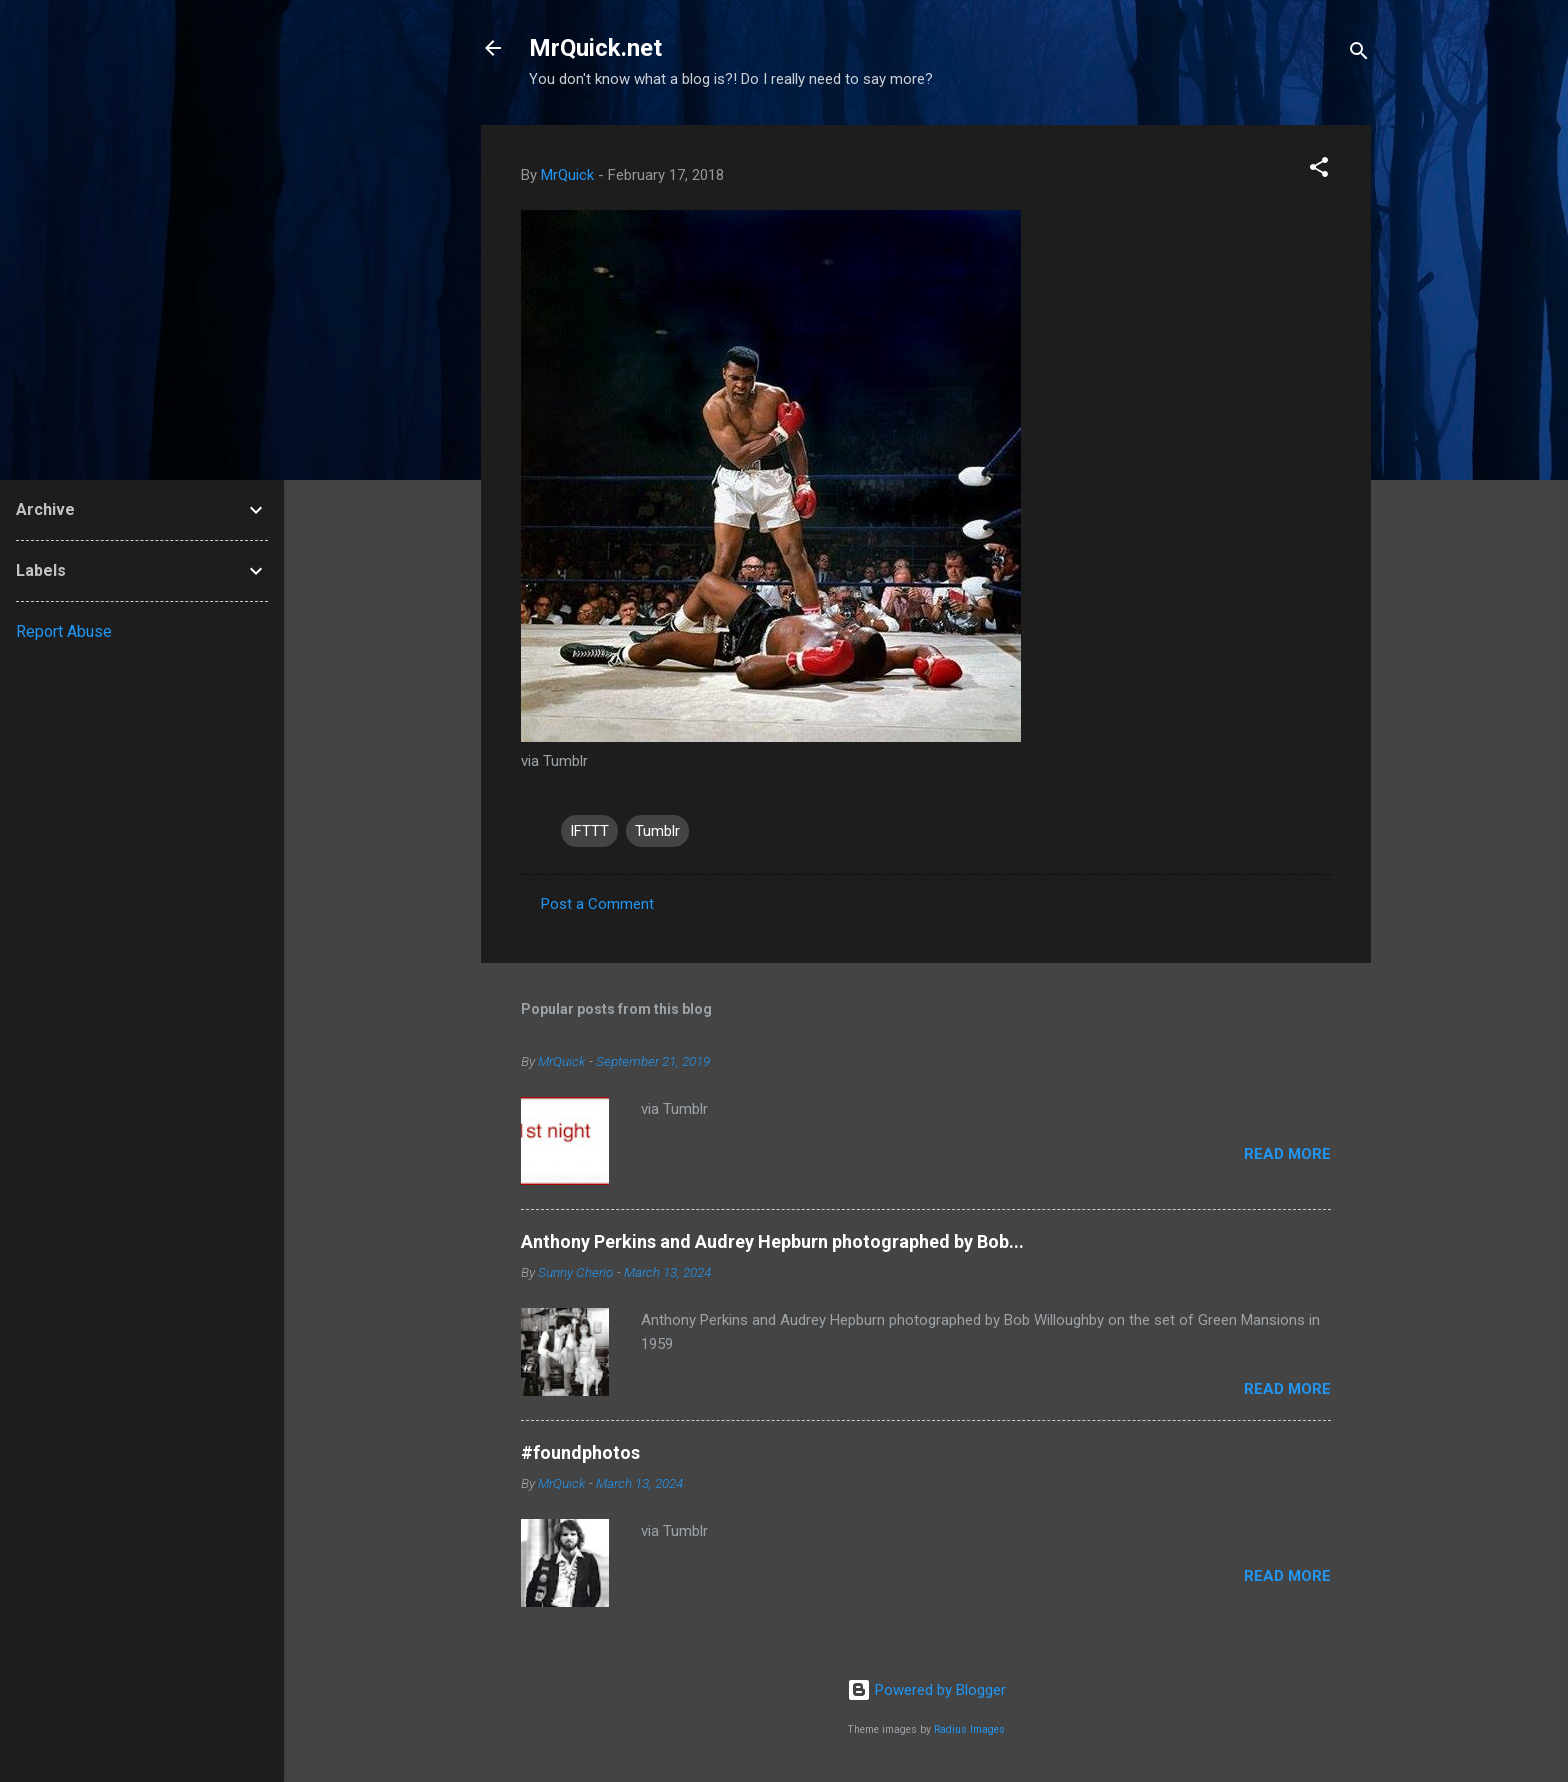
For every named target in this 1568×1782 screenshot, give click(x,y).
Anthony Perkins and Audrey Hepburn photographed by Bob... (772, 1241)
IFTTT (589, 831)
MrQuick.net (595, 48)
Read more (1287, 1154)
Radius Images (969, 1729)
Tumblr (657, 831)
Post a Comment (597, 904)
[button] (1319, 170)
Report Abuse (64, 631)
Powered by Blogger (926, 1690)
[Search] (1359, 54)
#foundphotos (580, 1452)
